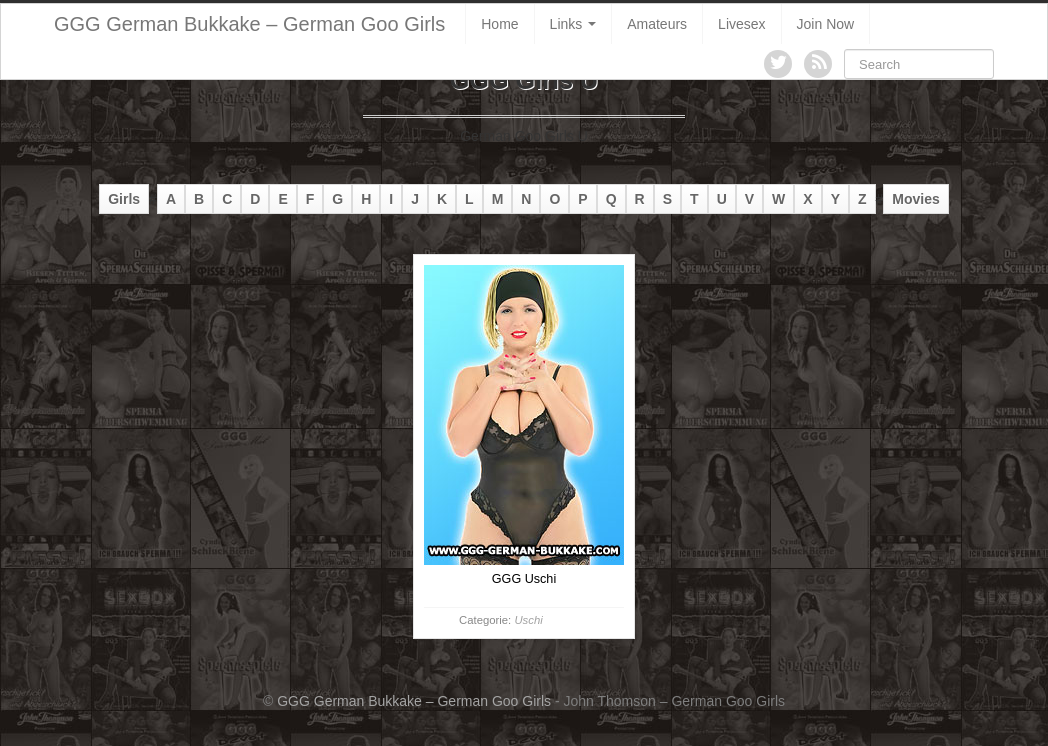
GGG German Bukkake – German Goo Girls (249, 24)
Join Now (826, 24)
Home (499, 24)
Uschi (528, 620)
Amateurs (657, 24)
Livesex (741, 24)
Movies (915, 199)
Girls (124, 199)
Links (573, 24)
